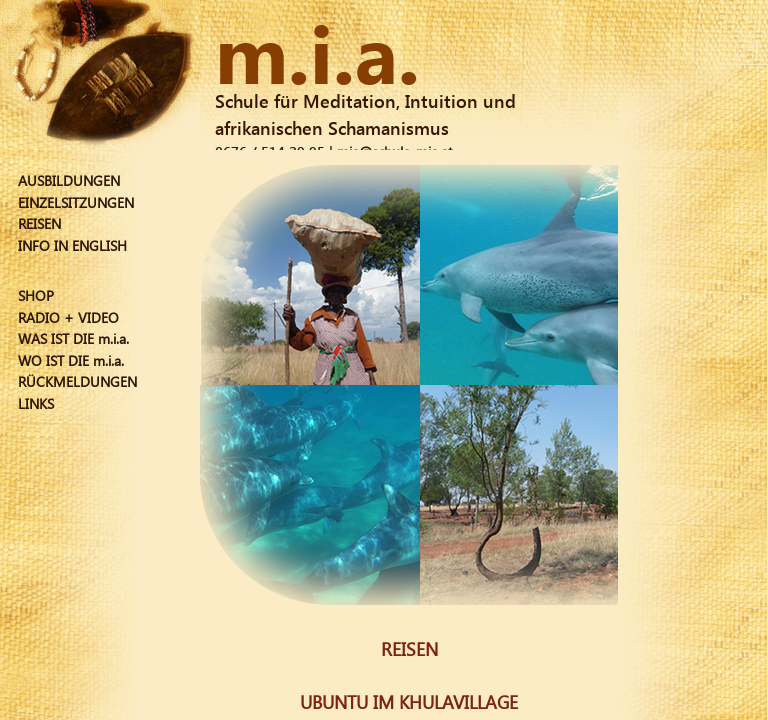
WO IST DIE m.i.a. (71, 360)
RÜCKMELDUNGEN (77, 381)
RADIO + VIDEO (68, 317)
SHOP (36, 295)
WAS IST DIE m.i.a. (73, 338)
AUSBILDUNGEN (69, 180)
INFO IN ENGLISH (72, 245)
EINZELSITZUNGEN (76, 202)
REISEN (39, 223)
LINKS (36, 403)
